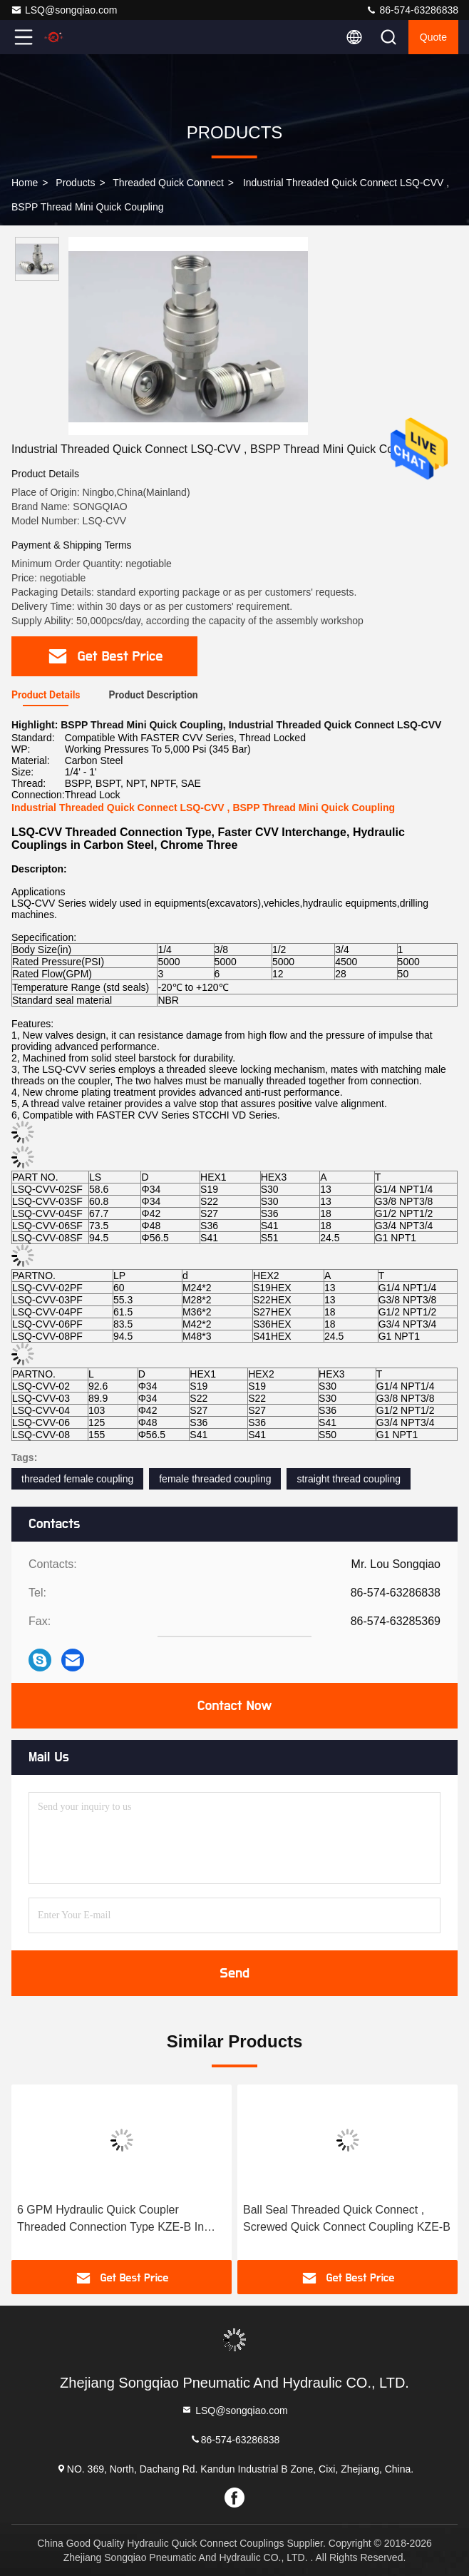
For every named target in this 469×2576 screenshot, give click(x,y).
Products (75, 182)
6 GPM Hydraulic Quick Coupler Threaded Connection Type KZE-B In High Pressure (110, 2220)
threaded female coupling (77, 1479)
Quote (433, 37)
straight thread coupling (349, 1479)
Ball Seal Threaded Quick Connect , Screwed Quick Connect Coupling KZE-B (346, 2218)
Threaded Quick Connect (168, 182)
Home (24, 182)
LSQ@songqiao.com (64, 10)
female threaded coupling (215, 1479)
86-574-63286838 (412, 10)
